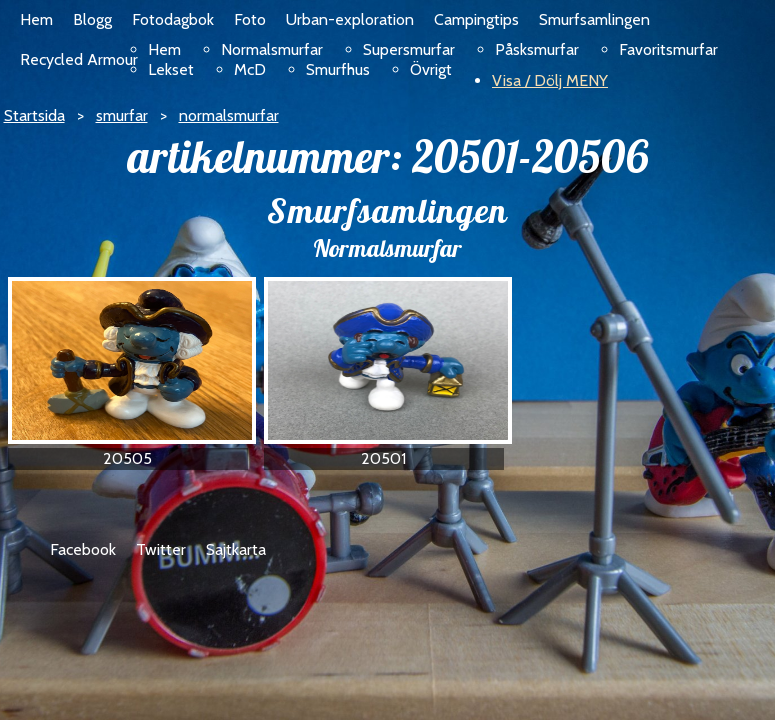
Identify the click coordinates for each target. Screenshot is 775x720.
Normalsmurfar (272, 49)
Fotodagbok (173, 19)
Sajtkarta (236, 549)
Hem (36, 19)
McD (250, 69)
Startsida (34, 115)
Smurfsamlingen (594, 19)
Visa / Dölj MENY (550, 80)
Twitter (161, 549)
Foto (250, 19)
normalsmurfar (229, 115)
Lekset (171, 69)
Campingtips (476, 19)
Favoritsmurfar (668, 49)
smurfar (122, 115)
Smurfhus (338, 69)
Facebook (83, 549)
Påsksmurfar (537, 49)
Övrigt (431, 69)
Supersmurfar (409, 49)
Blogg (92, 19)
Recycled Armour (79, 59)
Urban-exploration (350, 19)
